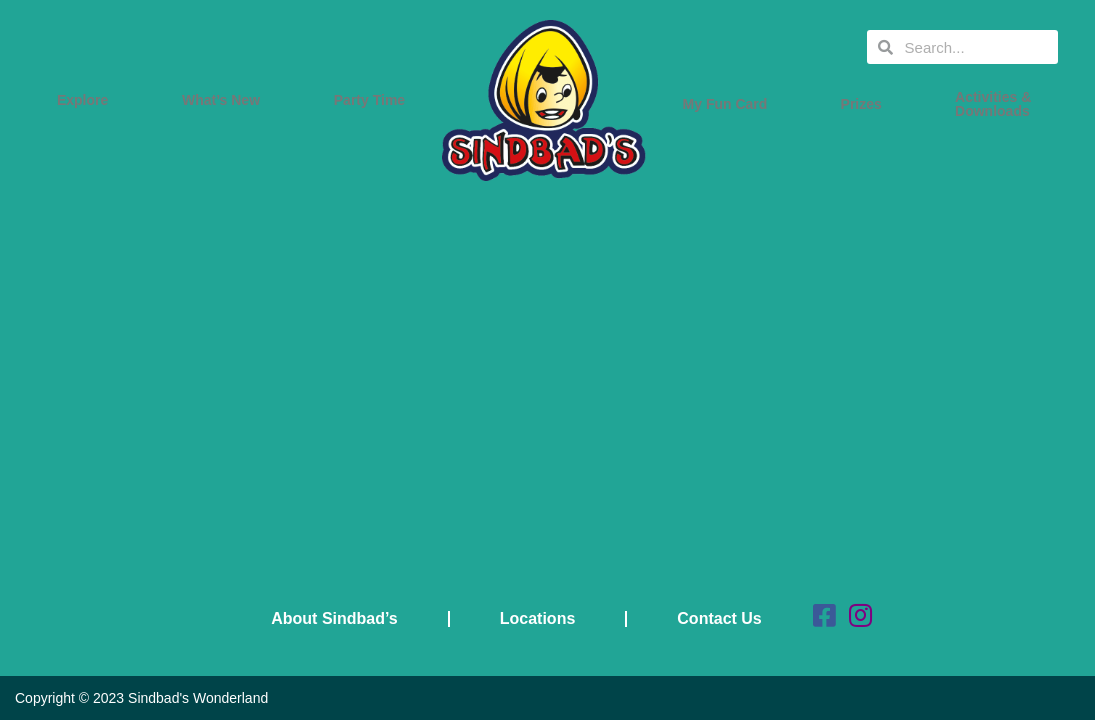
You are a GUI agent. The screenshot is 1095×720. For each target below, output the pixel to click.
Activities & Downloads (998, 104)
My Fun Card (730, 104)
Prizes (866, 104)
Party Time (374, 100)
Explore (87, 100)
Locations (538, 618)
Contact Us (719, 618)
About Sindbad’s (334, 618)
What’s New (226, 100)
